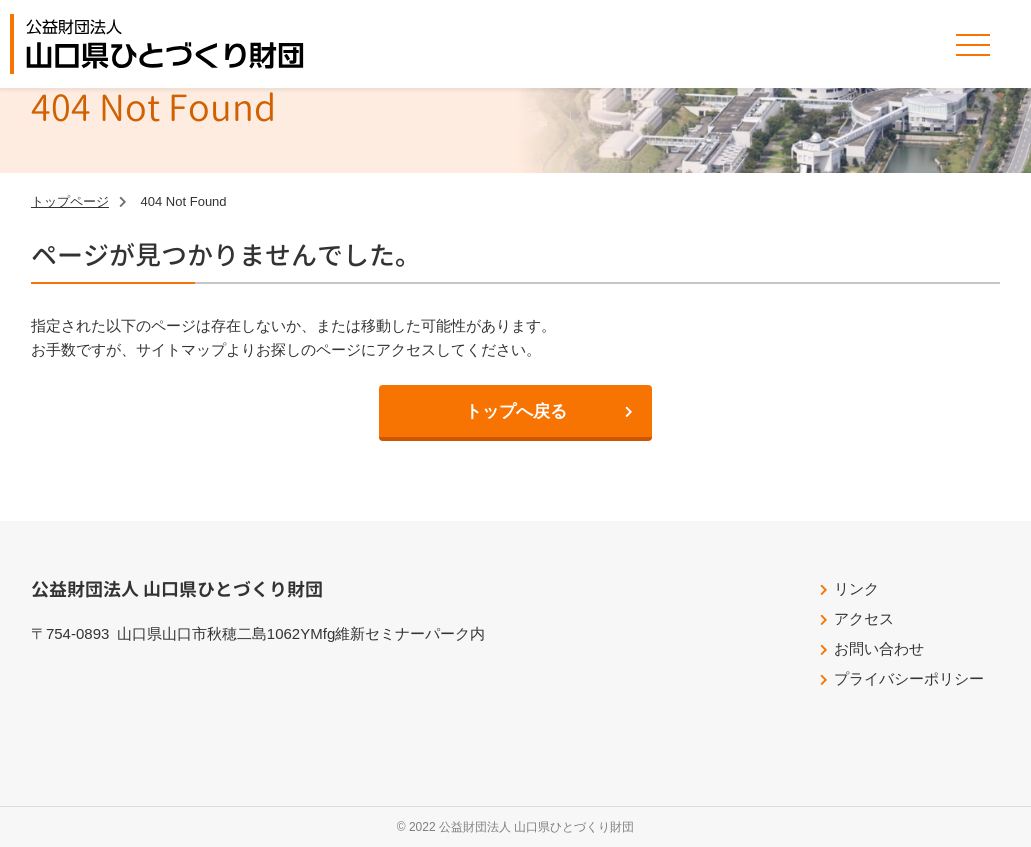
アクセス (864, 618)
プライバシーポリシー (909, 678)
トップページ (70, 201)
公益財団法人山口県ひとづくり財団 (165, 44)
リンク (856, 588)
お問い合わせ (879, 648)
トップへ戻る (516, 411)
